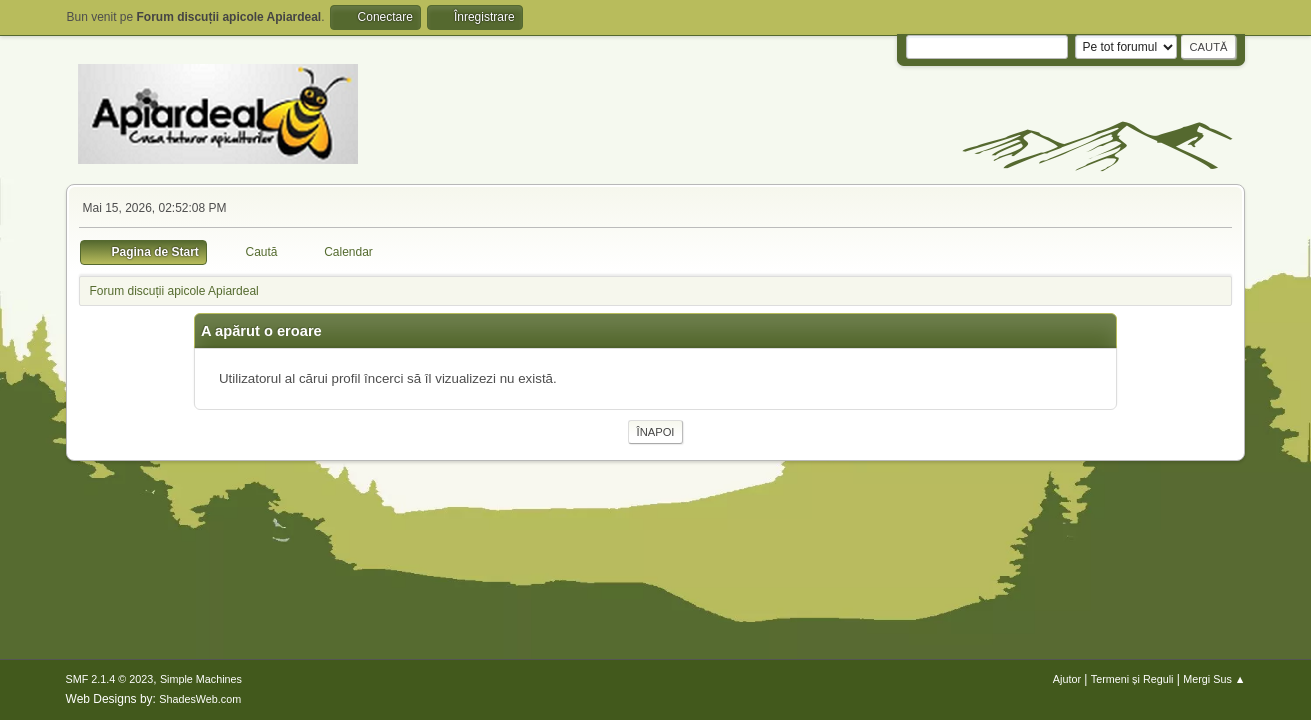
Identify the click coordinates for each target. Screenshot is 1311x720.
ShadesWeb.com (200, 699)
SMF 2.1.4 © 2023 (110, 679)
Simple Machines (201, 679)
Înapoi (656, 432)
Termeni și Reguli (1132, 679)
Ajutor (1067, 679)
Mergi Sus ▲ (1214, 679)
